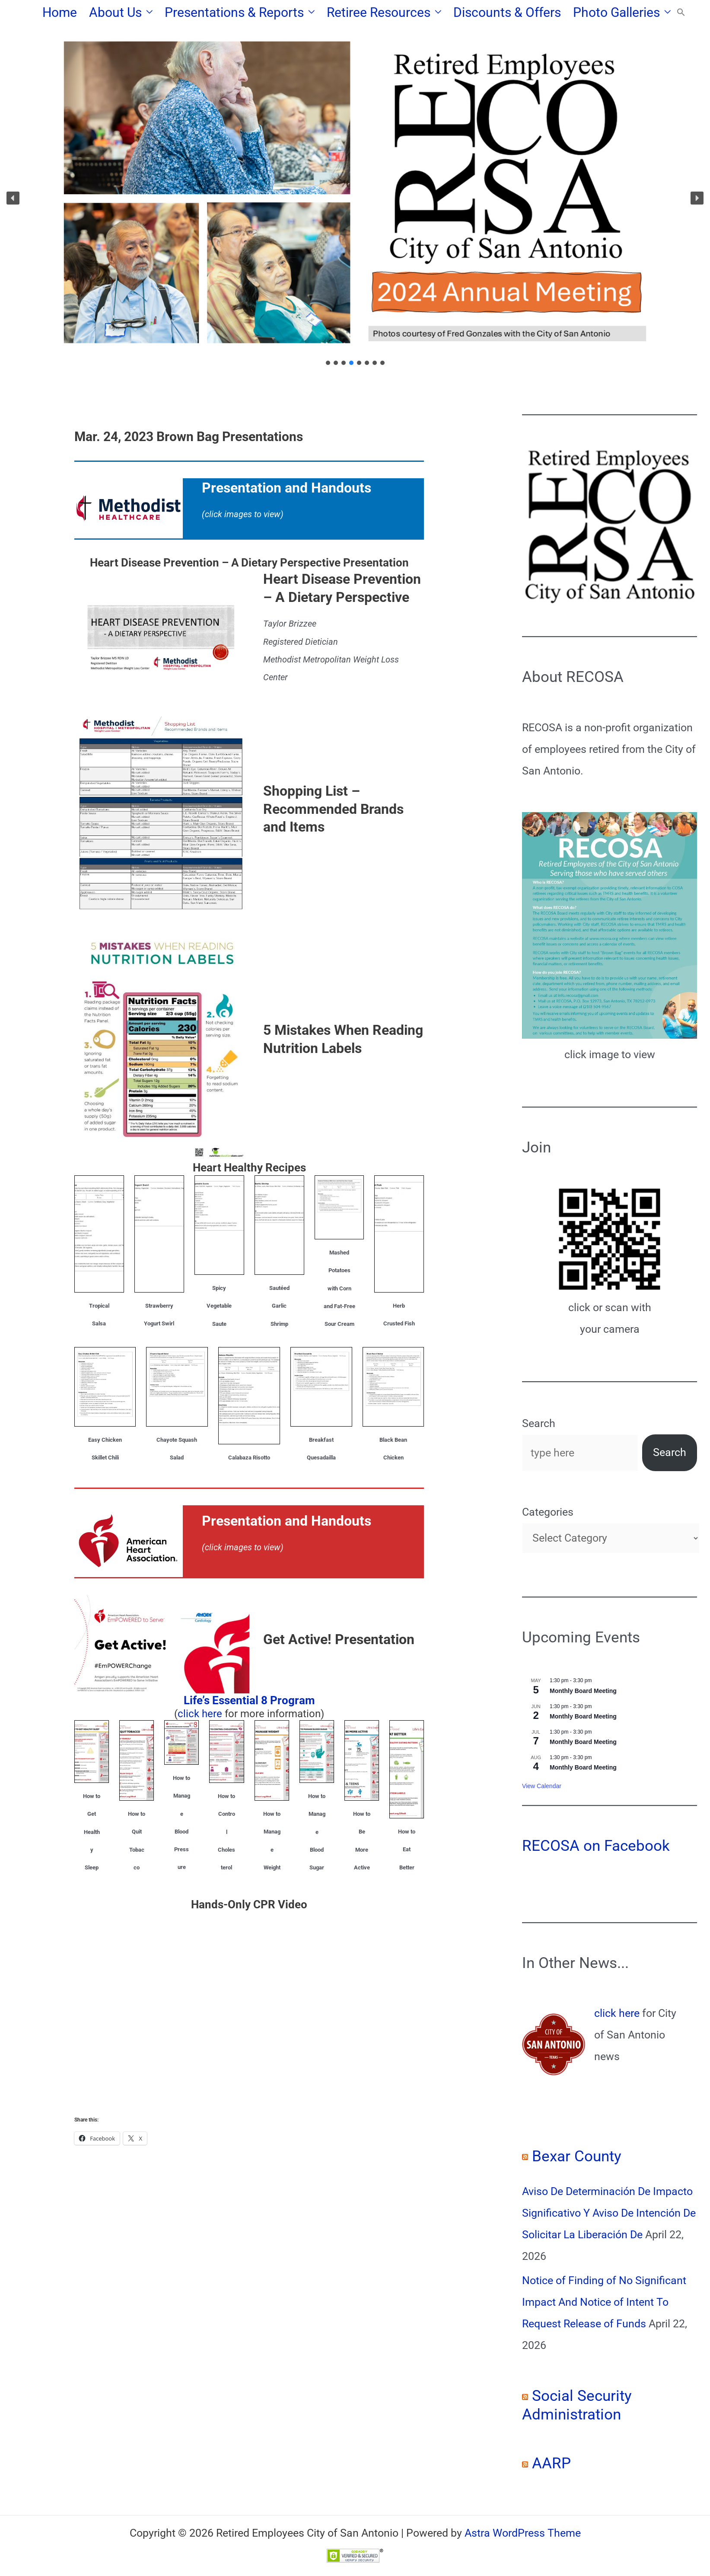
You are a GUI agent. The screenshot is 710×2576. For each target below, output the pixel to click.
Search (538, 1423)
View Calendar (541, 1785)
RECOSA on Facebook (596, 1846)
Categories (547, 1512)
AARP (551, 2463)
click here (200, 1714)
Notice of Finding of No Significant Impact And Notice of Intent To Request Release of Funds (604, 2302)
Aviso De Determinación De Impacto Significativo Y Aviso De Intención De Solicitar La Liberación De (609, 2213)
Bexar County (576, 2156)
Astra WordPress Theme (523, 2533)
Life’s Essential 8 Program (249, 1700)
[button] (147, 12)
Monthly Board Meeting (583, 1690)
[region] (355, 198)
